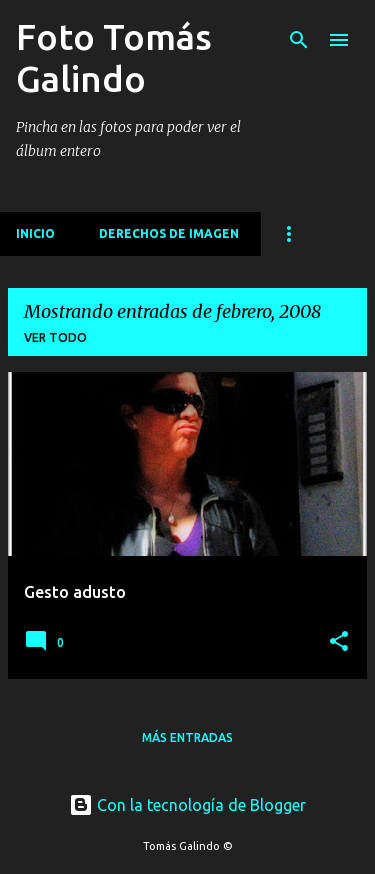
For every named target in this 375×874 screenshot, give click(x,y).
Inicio (35, 233)
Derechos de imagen (169, 233)
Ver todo (55, 337)
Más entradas (187, 737)
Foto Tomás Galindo (114, 57)
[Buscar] (299, 40)
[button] (339, 642)
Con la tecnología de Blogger (187, 805)
